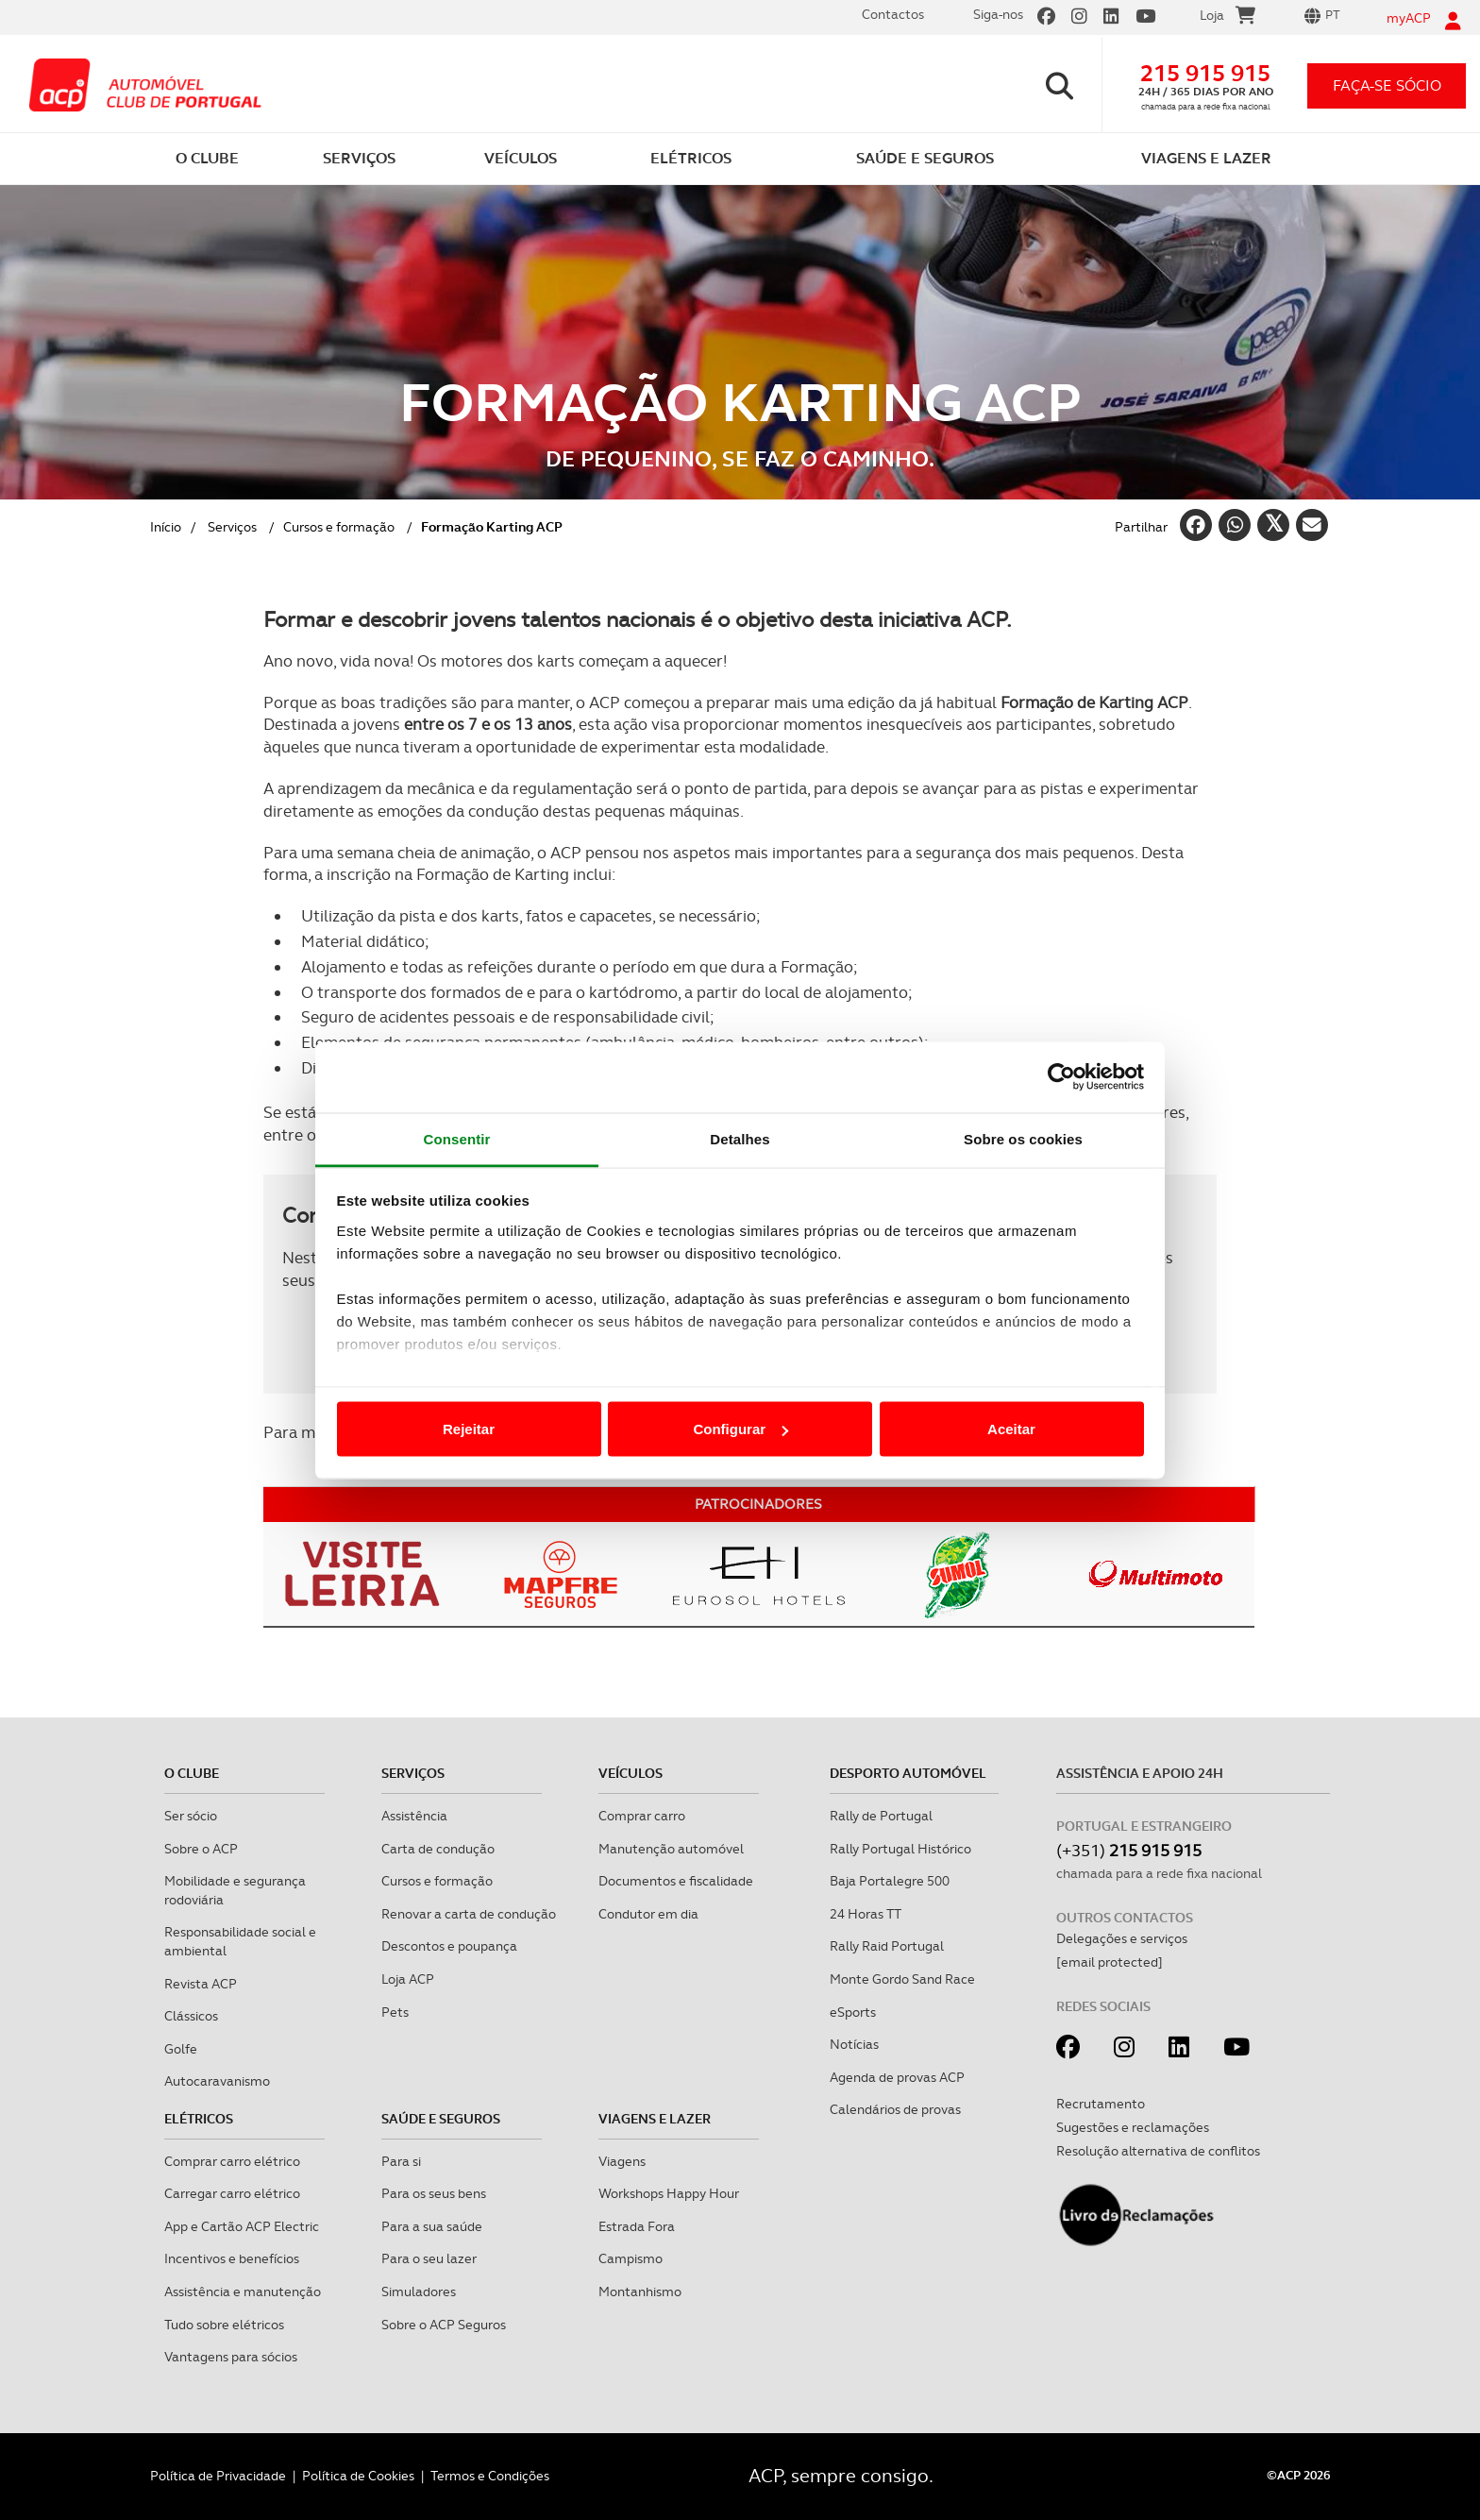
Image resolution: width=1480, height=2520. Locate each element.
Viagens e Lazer (654, 2118)
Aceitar (1011, 1429)
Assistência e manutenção (242, 2291)
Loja (1227, 18)
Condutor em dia (648, 1913)
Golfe (180, 2048)
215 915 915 (1205, 73)
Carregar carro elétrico (232, 2193)
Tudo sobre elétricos (224, 2324)
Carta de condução (438, 1848)
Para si (401, 2161)
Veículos (630, 1773)
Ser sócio (190, 1815)
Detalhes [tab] (739, 1138)
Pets (395, 2012)
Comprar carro (641, 1815)
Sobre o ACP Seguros (443, 2324)
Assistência (414, 1815)
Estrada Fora (636, 2226)
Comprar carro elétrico (232, 2161)
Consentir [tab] (457, 1138)
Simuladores (418, 2291)
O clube (191, 1773)
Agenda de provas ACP (897, 2077)
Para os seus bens (433, 2193)
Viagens (622, 2161)
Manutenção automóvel (671, 1848)
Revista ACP (200, 1983)
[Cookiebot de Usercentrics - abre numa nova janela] (1061, 1077)
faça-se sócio (1387, 85)
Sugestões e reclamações (1132, 2127)
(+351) (1129, 1850)
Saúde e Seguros (440, 2118)
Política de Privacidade (218, 2475)
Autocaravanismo (217, 2080)
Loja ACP (407, 1978)
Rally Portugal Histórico (900, 1848)
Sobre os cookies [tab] (1023, 1138)
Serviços (232, 526)
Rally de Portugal (881, 1815)
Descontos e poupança (449, 1945)
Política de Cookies (358, 2475)
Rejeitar (469, 1429)
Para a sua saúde (431, 2226)
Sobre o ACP (201, 1848)
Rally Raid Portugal (887, 1945)
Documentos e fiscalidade (675, 1880)
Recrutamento (1100, 2103)
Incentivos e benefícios (231, 2258)
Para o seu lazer (429, 2258)
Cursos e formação (339, 526)
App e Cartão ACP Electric (241, 2226)
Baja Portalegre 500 (890, 1880)
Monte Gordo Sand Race (902, 1978)
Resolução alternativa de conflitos (1158, 2150)
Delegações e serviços (1121, 1938)
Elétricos (198, 2118)
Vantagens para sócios (230, 2356)
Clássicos (191, 2015)
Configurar (740, 1429)
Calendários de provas (895, 2109)
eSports (853, 2012)
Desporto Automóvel (908, 1773)
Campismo (630, 2258)
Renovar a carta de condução (468, 1913)
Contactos (893, 14)
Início (165, 526)
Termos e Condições (489, 2475)
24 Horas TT (865, 1913)
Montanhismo (639, 2291)
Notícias (854, 2044)
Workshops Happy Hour (668, 2193)
